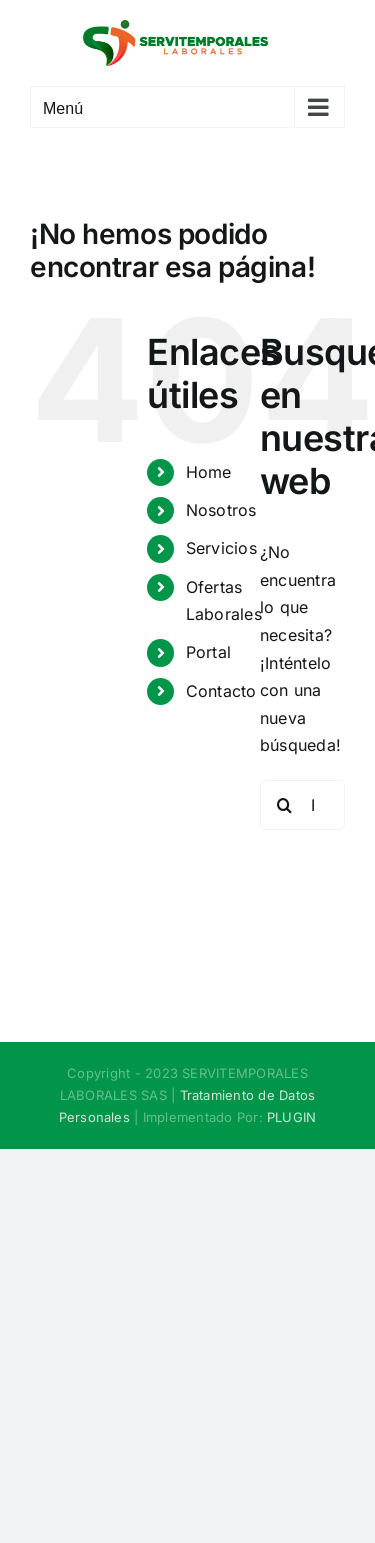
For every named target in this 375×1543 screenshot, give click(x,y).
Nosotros (221, 510)
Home (209, 472)
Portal (208, 652)
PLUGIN (291, 1117)
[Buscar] (285, 805)
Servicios (221, 548)
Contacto (221, 691)
